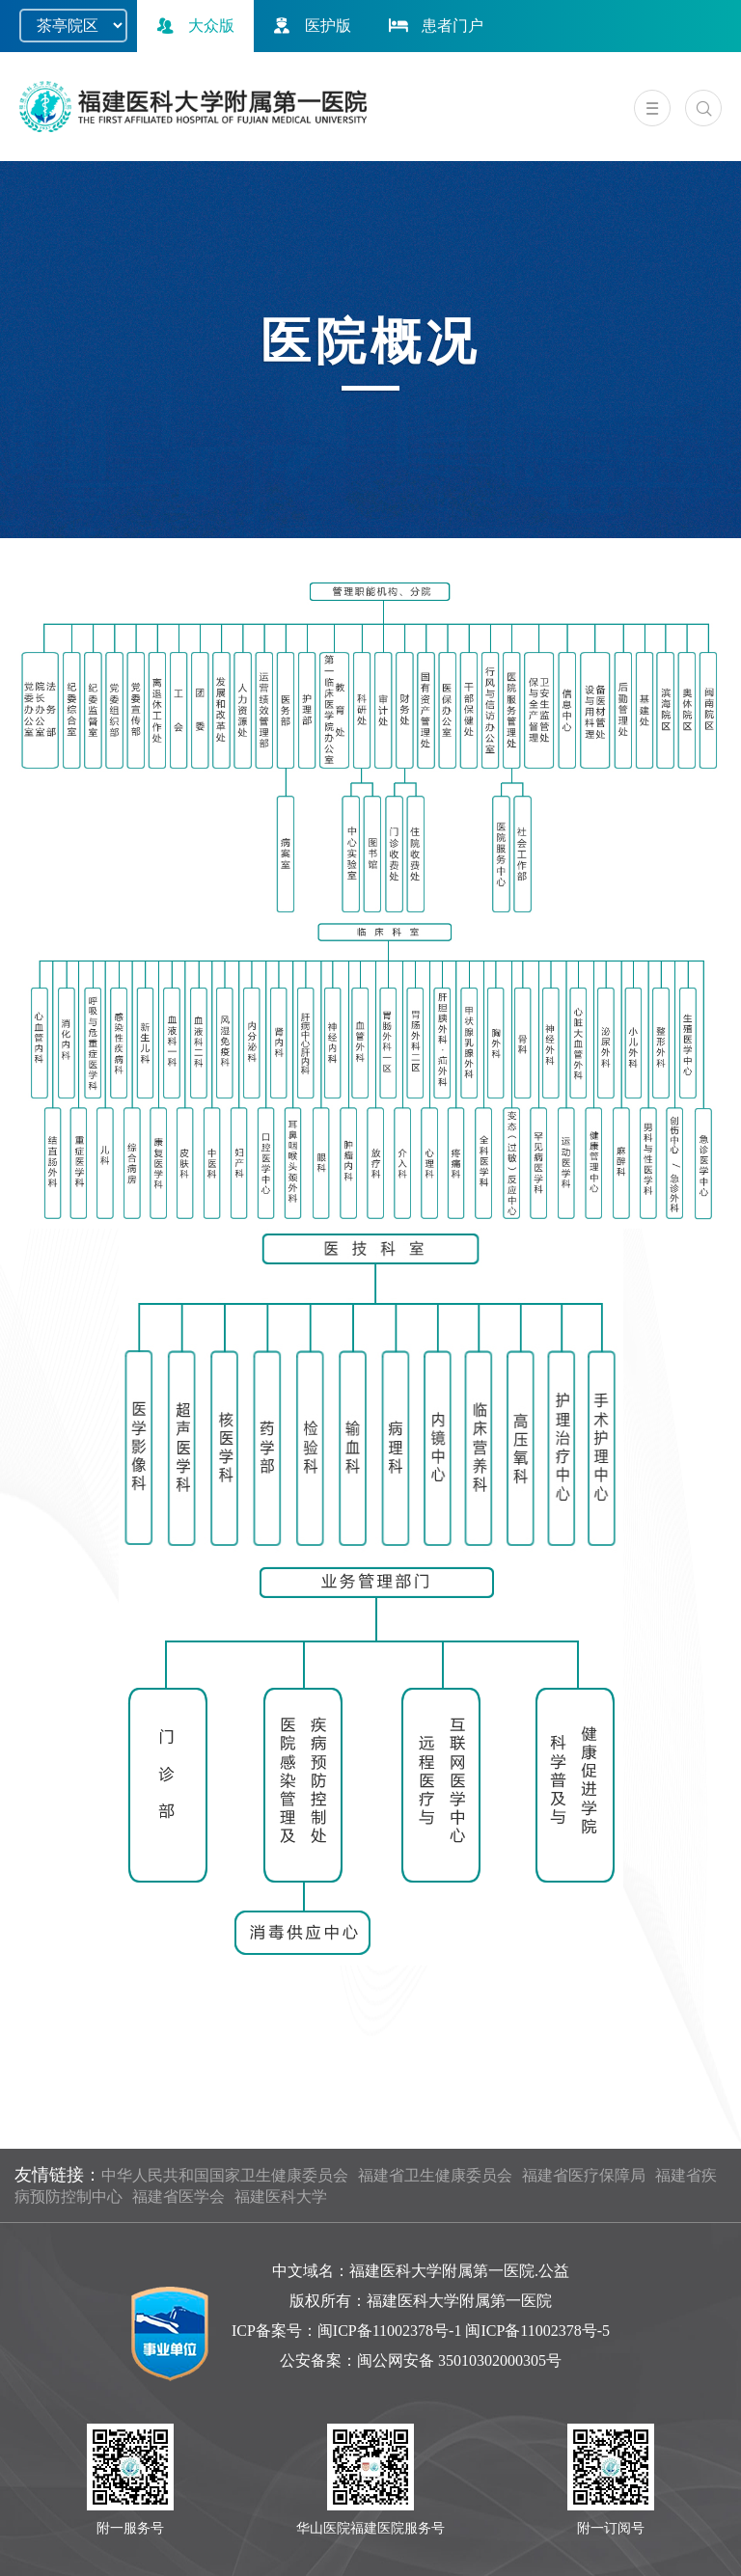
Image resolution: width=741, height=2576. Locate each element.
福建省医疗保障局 (583, 2175)
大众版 (192, 25)
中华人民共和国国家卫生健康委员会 (224, 2175)
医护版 (309, 25)
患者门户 (434, 25)
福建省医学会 (178, 2196)
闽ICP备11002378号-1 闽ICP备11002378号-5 (463, 2330)
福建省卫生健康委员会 (435, 2175)
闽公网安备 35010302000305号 (459, 2360)
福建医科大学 (280, 2196)
